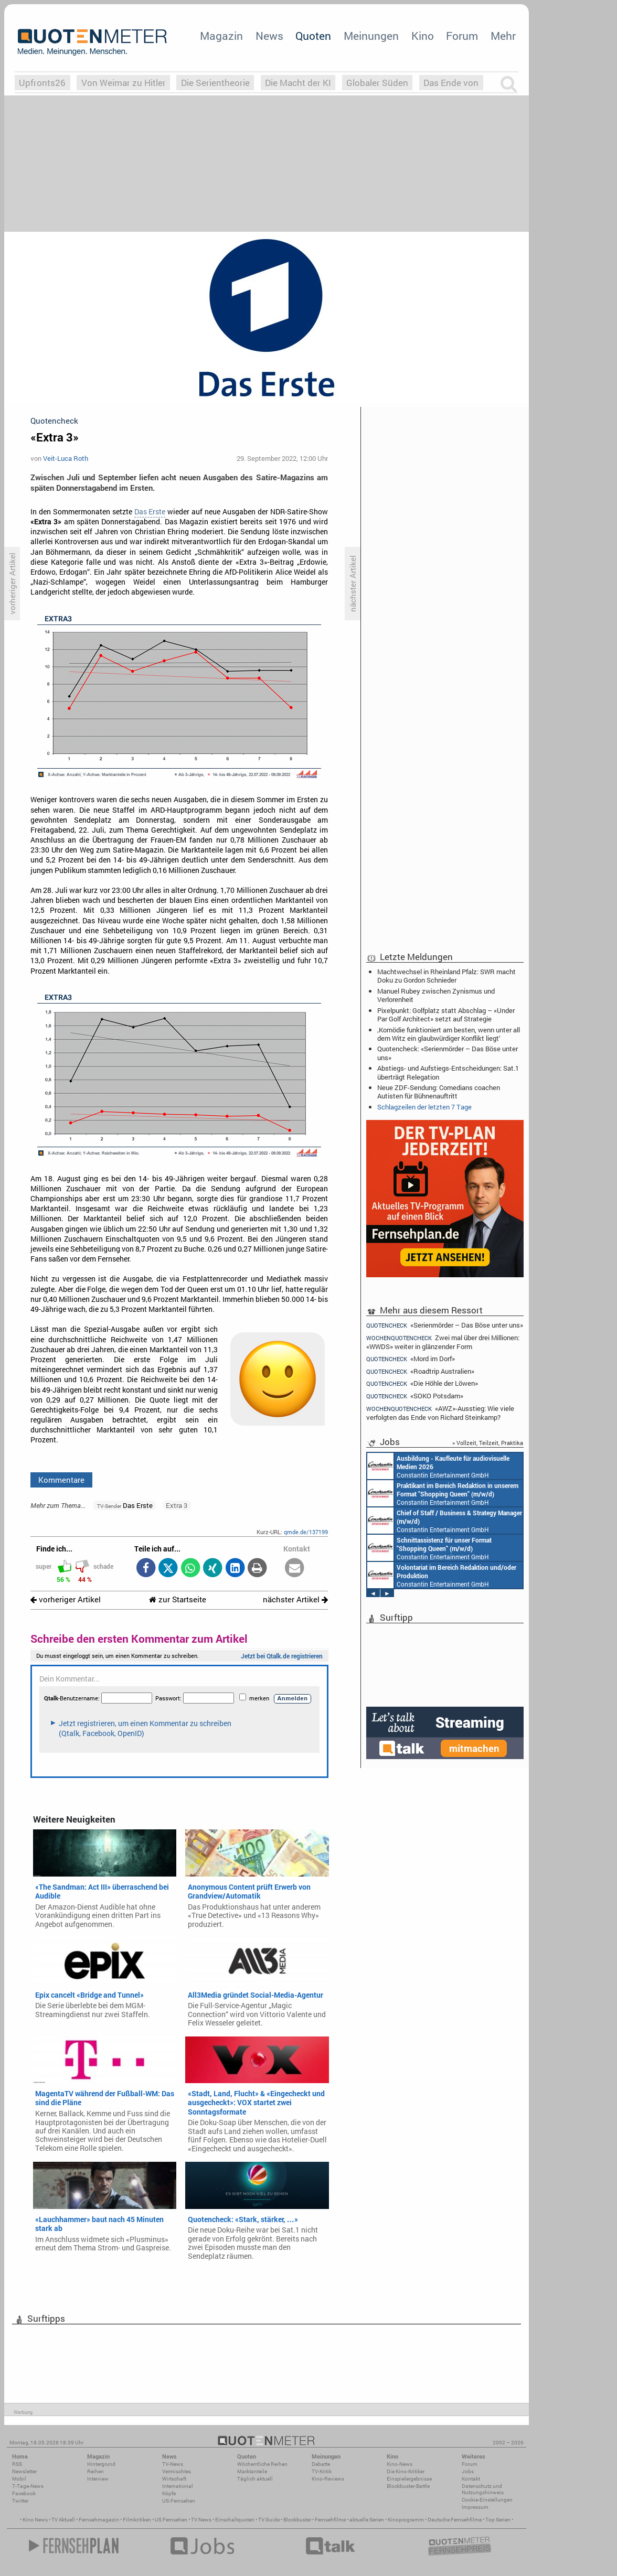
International (177, 2486)
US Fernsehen (171, 2519)
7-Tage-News (28, 2486)
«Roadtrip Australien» (420, 1371)
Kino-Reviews (328, 2478)
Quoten (313, 35)
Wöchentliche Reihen (262, 2464)
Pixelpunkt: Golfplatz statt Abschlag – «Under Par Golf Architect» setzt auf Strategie (446, 1014)
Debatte (321, 2464)
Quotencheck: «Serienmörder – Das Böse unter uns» (447, 1053)
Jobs (468, 2471)
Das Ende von (450, 83)
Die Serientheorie (215, 83)
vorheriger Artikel (65, 1599)
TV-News (172, 2464)
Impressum (475, 2507)
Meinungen (371, 35)
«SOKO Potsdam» (414, 1396)
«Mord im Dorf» (410, 1358)
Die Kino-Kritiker (405, 2471)
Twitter (20, 2500)
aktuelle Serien (366, 2519)
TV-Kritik (322, 2471)
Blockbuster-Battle (408, 2486)
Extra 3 (176, 1505)
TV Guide (269, 2519)
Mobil (19, 2478)
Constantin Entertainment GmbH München (438, 1466)
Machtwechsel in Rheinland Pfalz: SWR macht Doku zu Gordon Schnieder (446, 976)
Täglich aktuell (255, 2478)
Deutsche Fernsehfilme (455, 2519)
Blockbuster (297, 2519)
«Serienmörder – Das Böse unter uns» (444, 1325)
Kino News (35, 2519)
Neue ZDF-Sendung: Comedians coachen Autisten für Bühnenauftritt (438, 1092)
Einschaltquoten (234, 2519)
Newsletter (24, 2471)
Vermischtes (176, 2471)
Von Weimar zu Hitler (123, 83)
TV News (201, 2519)
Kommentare (61, 1479)
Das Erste (149, 511)
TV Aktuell (63, 2519)
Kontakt (471, 2478)
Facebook (24, 2493)
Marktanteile (252, 2471)
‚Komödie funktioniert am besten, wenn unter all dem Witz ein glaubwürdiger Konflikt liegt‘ (448, 1034)
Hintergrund (101, 2464)
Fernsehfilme (330, 2519)
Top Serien (497, 2519)
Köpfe (169, 2493)
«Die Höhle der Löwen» (422, 1383)
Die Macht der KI (298, 83)
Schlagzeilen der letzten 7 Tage (424, 1107)
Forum (462, 35)
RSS (17, 2464)
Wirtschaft (174, 2478)
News (269, 35)
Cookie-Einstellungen (487, 2499)
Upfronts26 (42, 83)
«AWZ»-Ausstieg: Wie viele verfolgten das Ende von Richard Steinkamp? (440, 1412)
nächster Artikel (295, 1599)
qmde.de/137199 (306, 1532)
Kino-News (399, 2464)
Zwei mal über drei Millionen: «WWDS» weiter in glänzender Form (442, 1342)
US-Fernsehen (178, 2500)
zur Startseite (177, 1599)
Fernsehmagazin (99, 2519)
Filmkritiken (137, 2519)
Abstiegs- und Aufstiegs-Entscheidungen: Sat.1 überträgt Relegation (448, 1072)
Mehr (503, 35)
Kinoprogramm (406, 2519)
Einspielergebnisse (409, 2478)
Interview (98, 2478)
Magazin (221, 35)
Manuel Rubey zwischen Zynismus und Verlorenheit (436, 995)
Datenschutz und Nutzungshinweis (483, 2489)
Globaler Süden (377, 83)
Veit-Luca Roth (65, 458)
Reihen (95, 2471)
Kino (422, 35)
